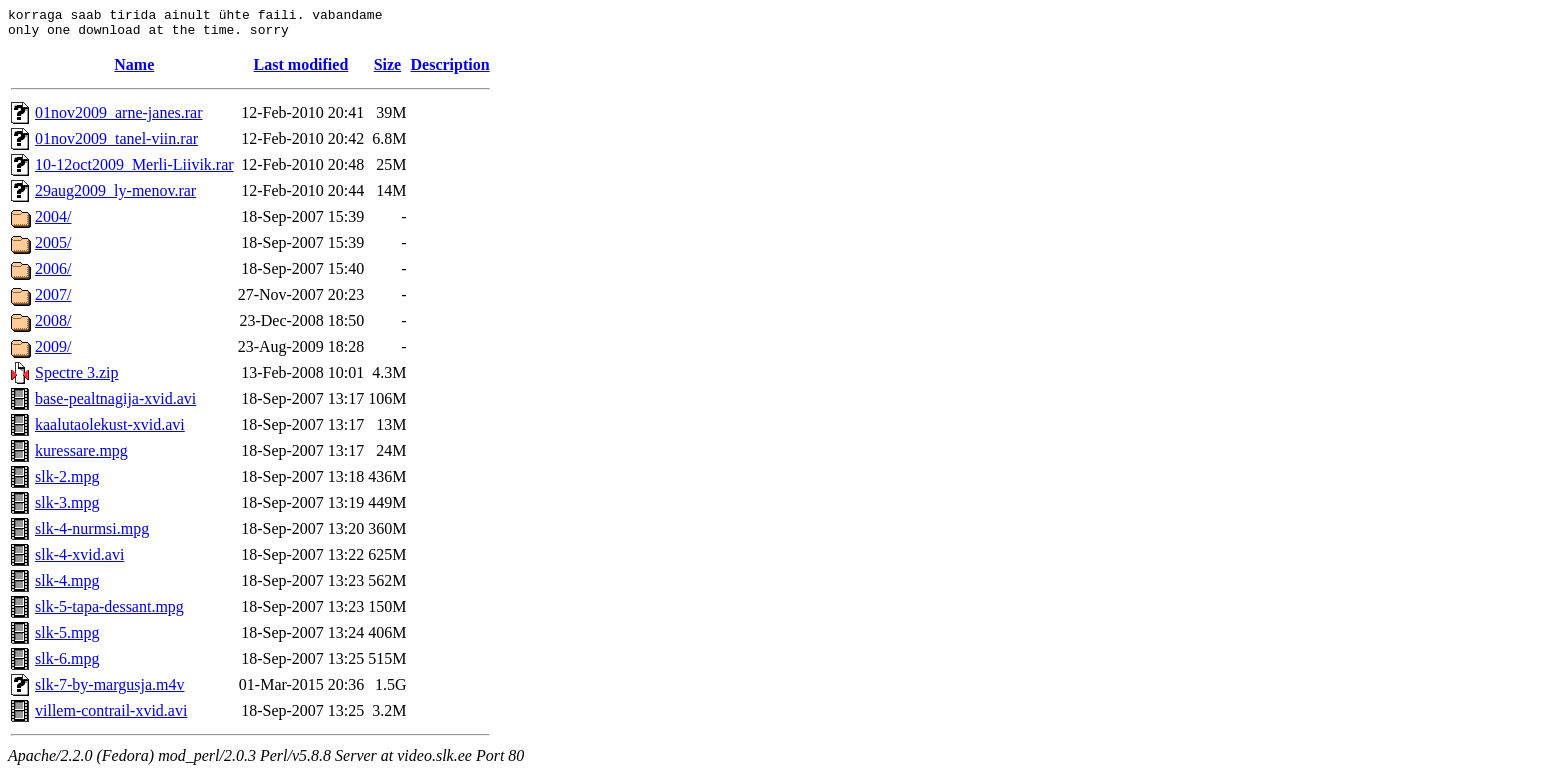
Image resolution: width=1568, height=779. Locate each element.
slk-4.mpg (67, 586)
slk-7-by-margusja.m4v (109, 690)
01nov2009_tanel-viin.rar (116, 144)
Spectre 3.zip (77, 378)
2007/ (53, 300)
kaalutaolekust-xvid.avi (110, 430)
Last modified (301, 70)
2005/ (53, 248)
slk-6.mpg (67, 664)
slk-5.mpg (67, 638)
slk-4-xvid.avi (79, 560)
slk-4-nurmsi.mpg (92, 534)
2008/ (53, 326)
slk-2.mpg (67, 482)
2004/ (53, 222)
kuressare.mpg (81, 456)
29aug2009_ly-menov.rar (115, 196)
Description (450, 70)
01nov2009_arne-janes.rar (119, 118)
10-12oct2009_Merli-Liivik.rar (134, 170)
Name (134, 70)
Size (388, 70)
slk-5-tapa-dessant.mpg (109, 612)
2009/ (53, 352)
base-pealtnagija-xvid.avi (115, 404)
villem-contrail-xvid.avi (111, 716)
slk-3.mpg (67, 508)
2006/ (53, 274)
